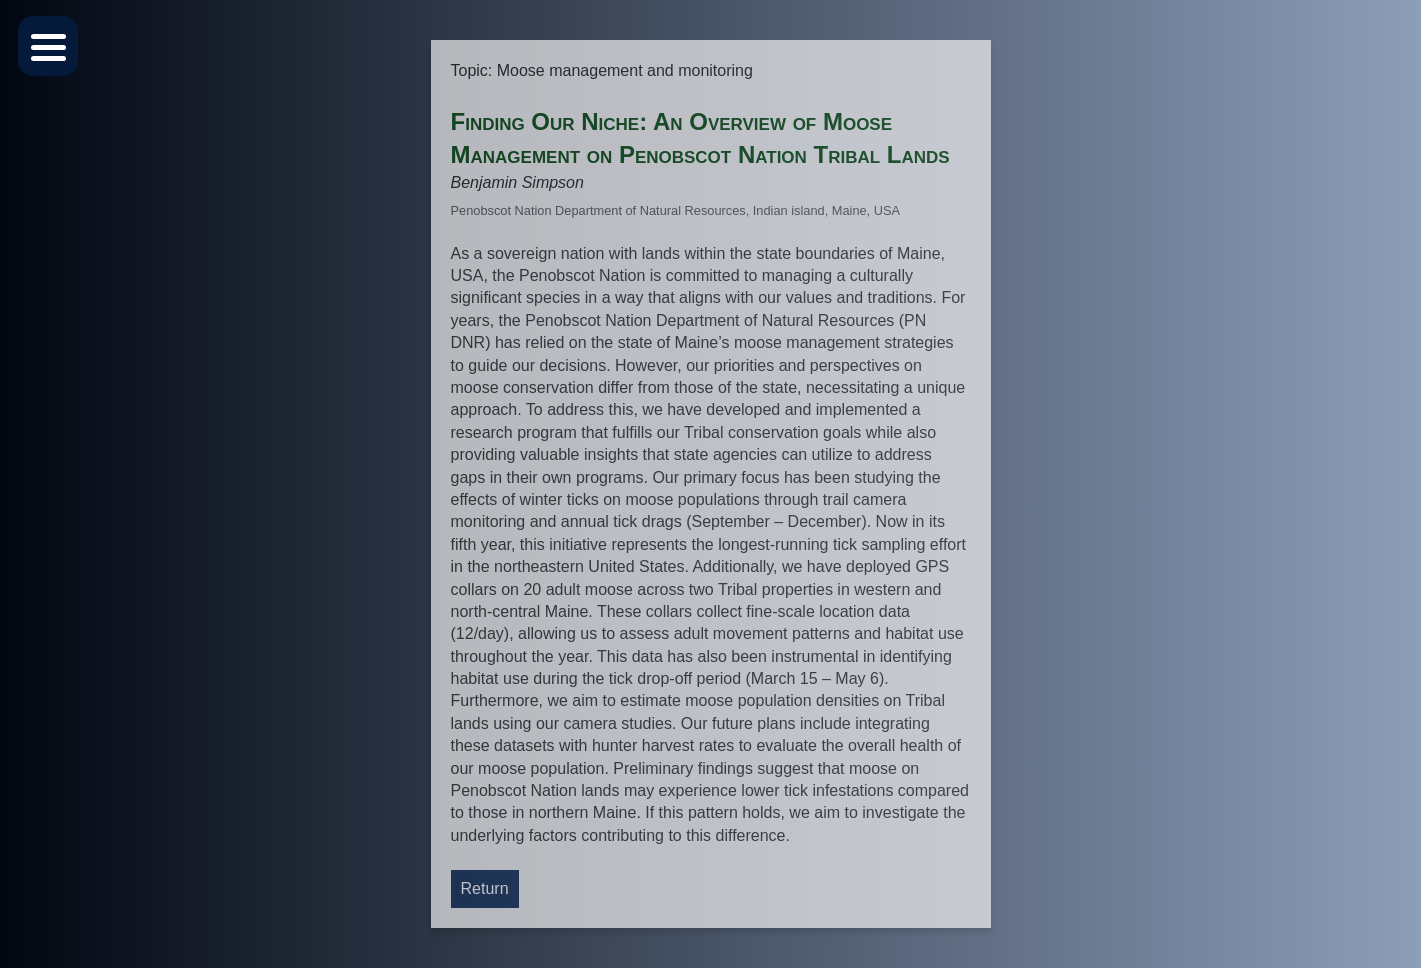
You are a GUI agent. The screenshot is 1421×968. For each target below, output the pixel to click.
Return (485, 888)
